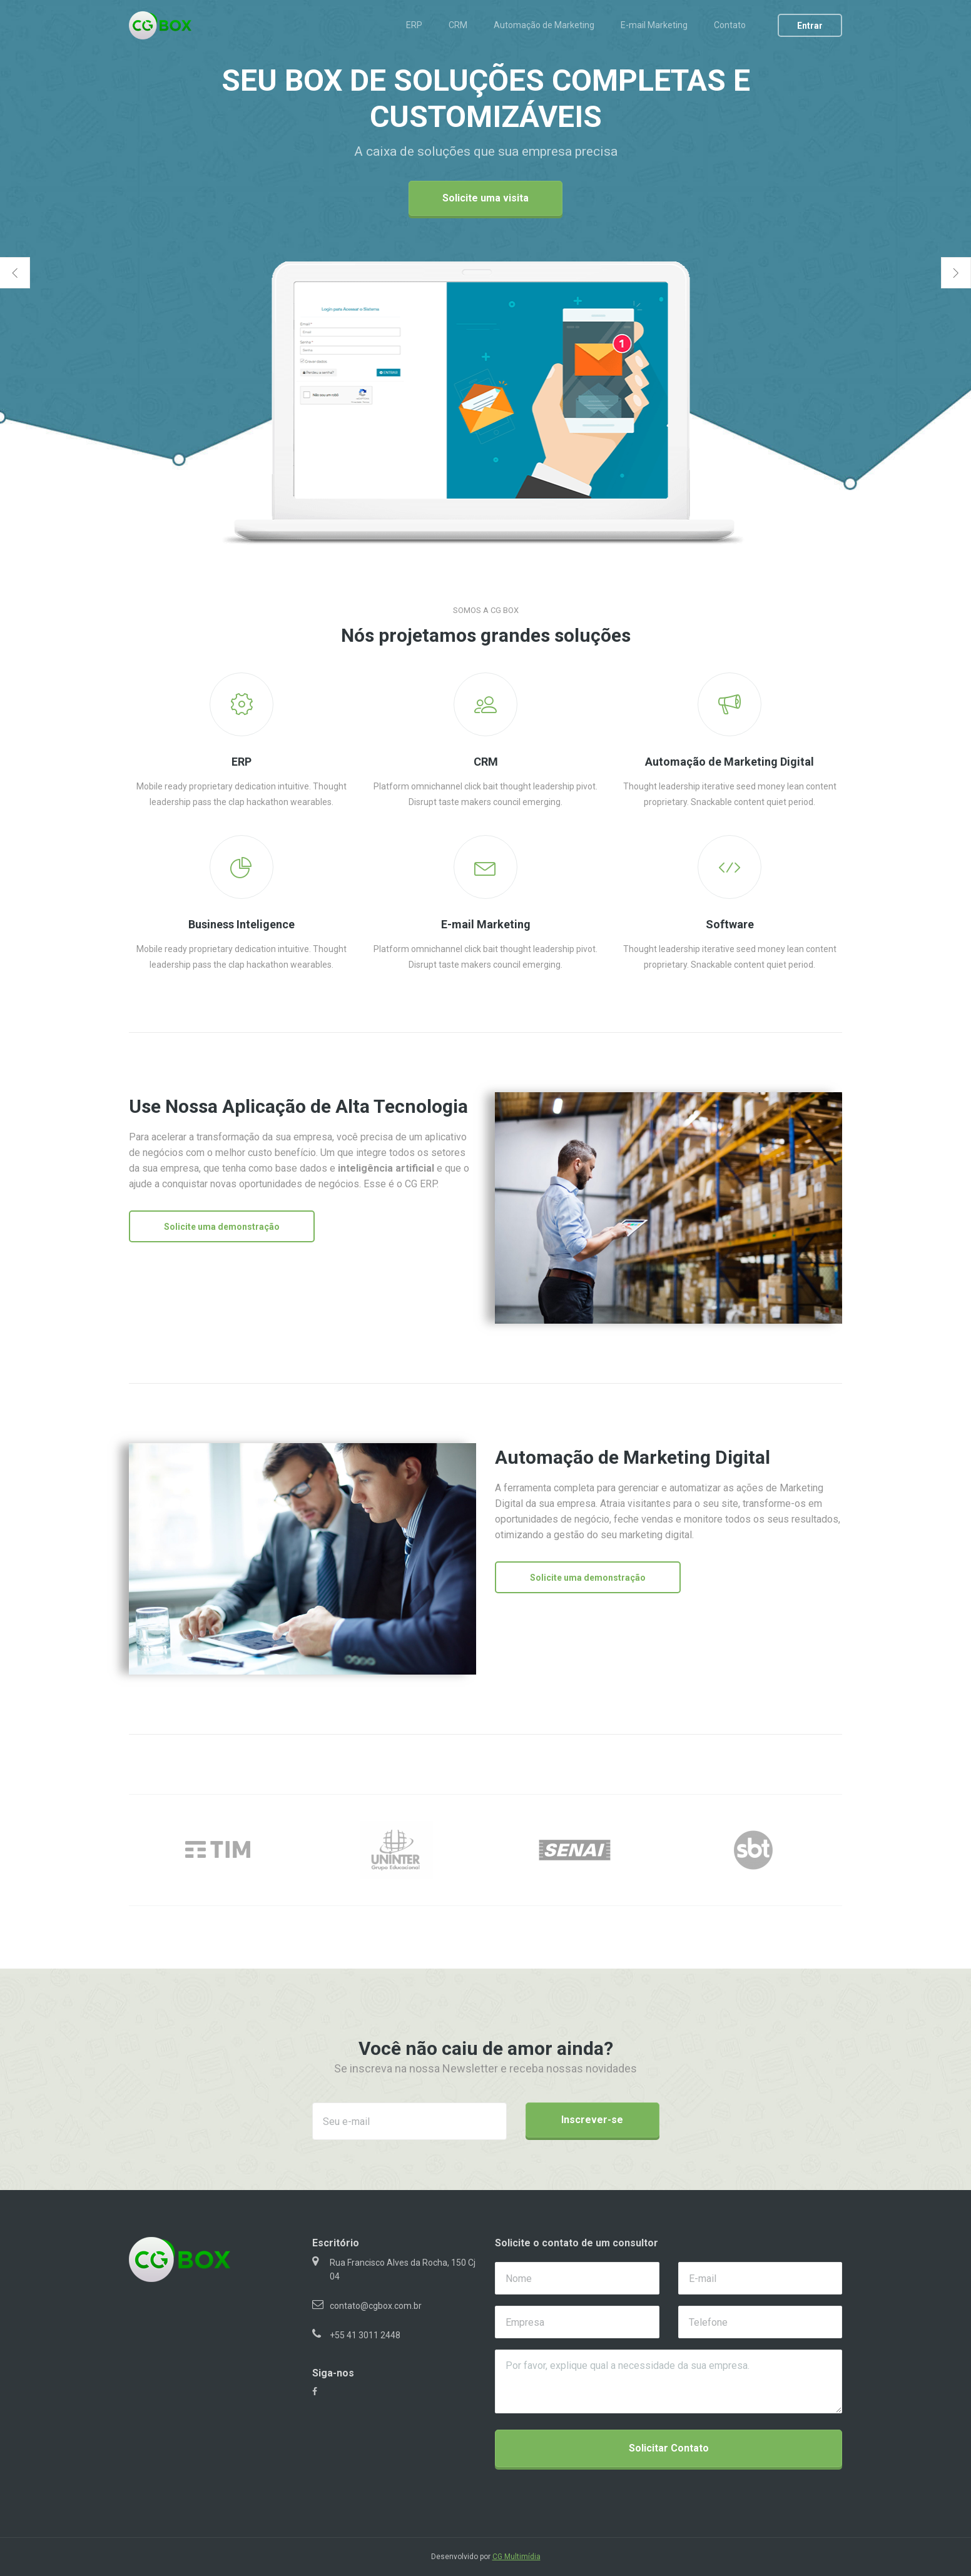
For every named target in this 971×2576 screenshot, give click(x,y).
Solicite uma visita (485, 198)
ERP (414, 25)
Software (730, 924)
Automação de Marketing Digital (729, 761)
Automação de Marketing (544, 25)
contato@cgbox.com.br (376, 2306)
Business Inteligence (241, 924)
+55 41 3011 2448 (365, 2335)
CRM (458, 25)
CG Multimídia (516, 2556)
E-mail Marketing (654, 25)
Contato (730, 25)
